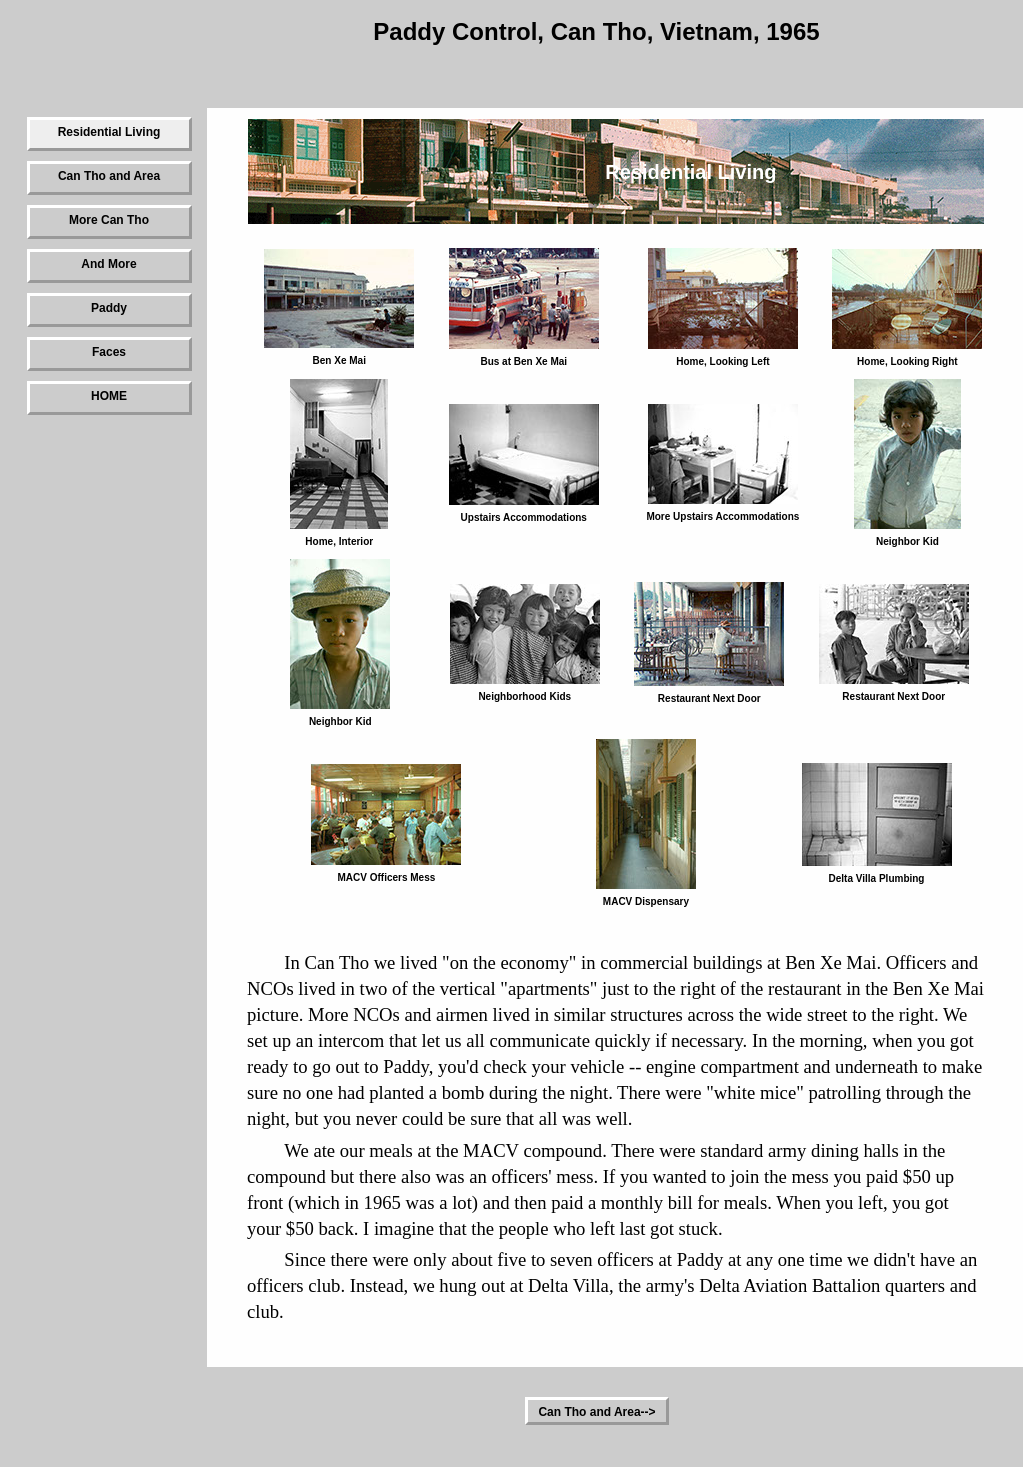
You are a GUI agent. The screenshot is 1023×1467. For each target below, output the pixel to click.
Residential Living (109, 132)
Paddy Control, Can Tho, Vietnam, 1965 (596, 31)
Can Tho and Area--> (596, 1412)
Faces (109, 352)
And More (108, 264)
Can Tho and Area (109, 176)
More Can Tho (109, 220)
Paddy (109, 308)
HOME (109, 396)
